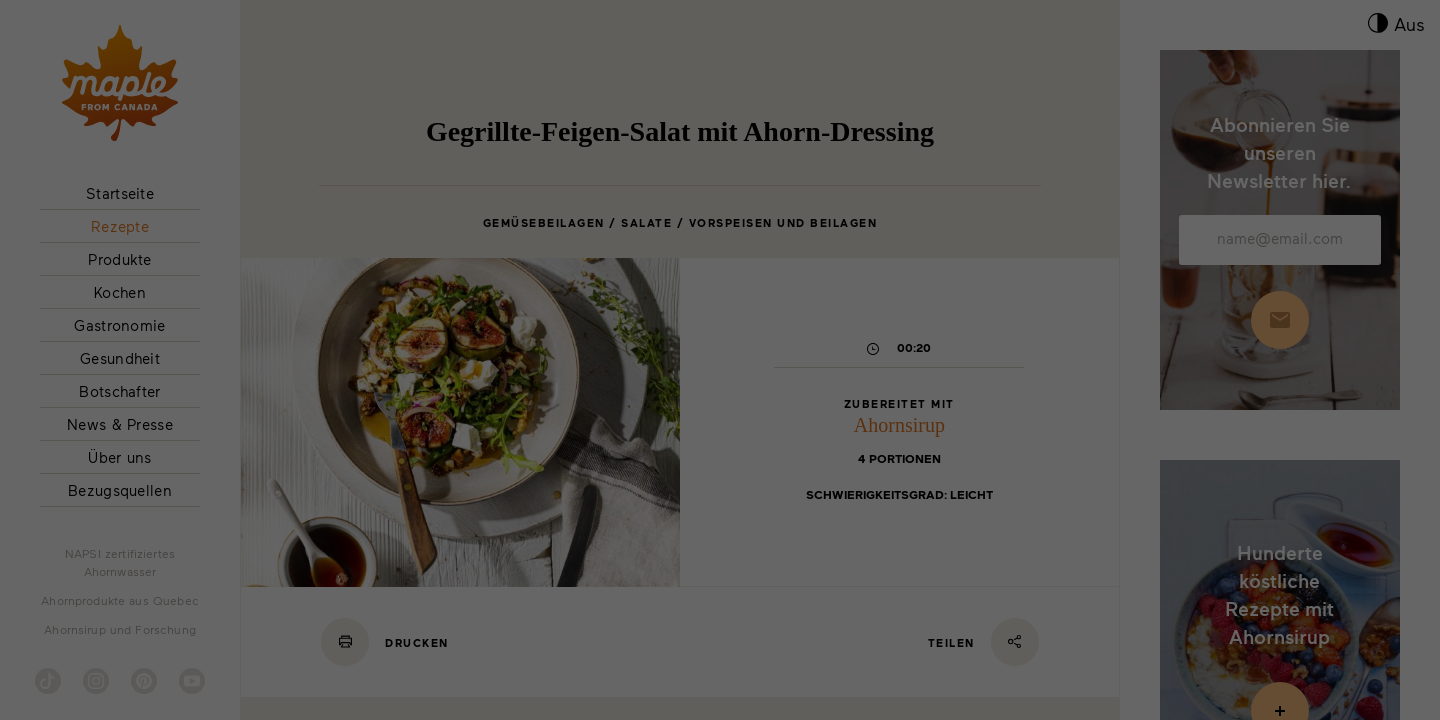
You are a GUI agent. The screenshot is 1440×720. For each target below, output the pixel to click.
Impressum (1349, 619)
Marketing (670, 649)
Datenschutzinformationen (396, 595)
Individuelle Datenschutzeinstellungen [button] (1260, 566)
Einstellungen (282, 623)
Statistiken (363, 649)
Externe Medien (993, 649)
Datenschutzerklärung (1269, 619)
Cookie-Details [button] (1180, 619)
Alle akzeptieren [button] (1259, 438)
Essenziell (57, 649)
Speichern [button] (1260, 497)
